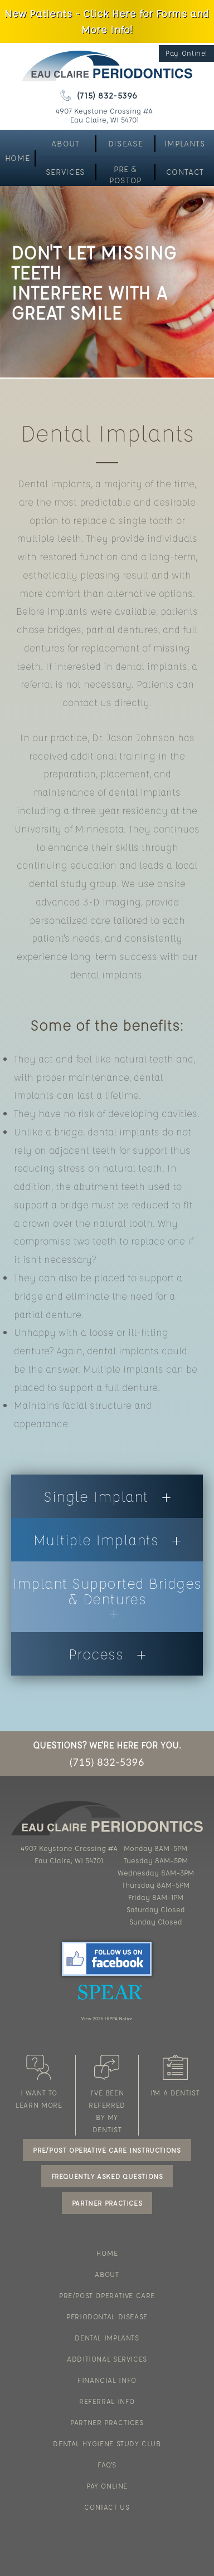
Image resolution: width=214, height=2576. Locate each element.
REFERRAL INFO (107, 2401)
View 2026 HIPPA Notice (107, 2018)
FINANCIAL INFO (107, 2379)
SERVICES (65, 171)
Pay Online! (186, 52)
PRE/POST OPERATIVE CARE (107, 2295)
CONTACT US (106, 2506)
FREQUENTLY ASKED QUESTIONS (107, 2176)
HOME (17, 158)
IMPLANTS (185, 143)
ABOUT (65, 143)
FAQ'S (107, 2464)
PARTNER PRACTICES (107, 2202)
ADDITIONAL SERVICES (107, 2358)
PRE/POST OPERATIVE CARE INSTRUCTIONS (107, 2150)
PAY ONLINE (107, 2485)
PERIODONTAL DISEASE (107, 2316)
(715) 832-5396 (99, 95)
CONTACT (185, 171)
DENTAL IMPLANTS (107, 2337)
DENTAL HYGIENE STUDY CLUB (106, 2443)
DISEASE (125, 143)
